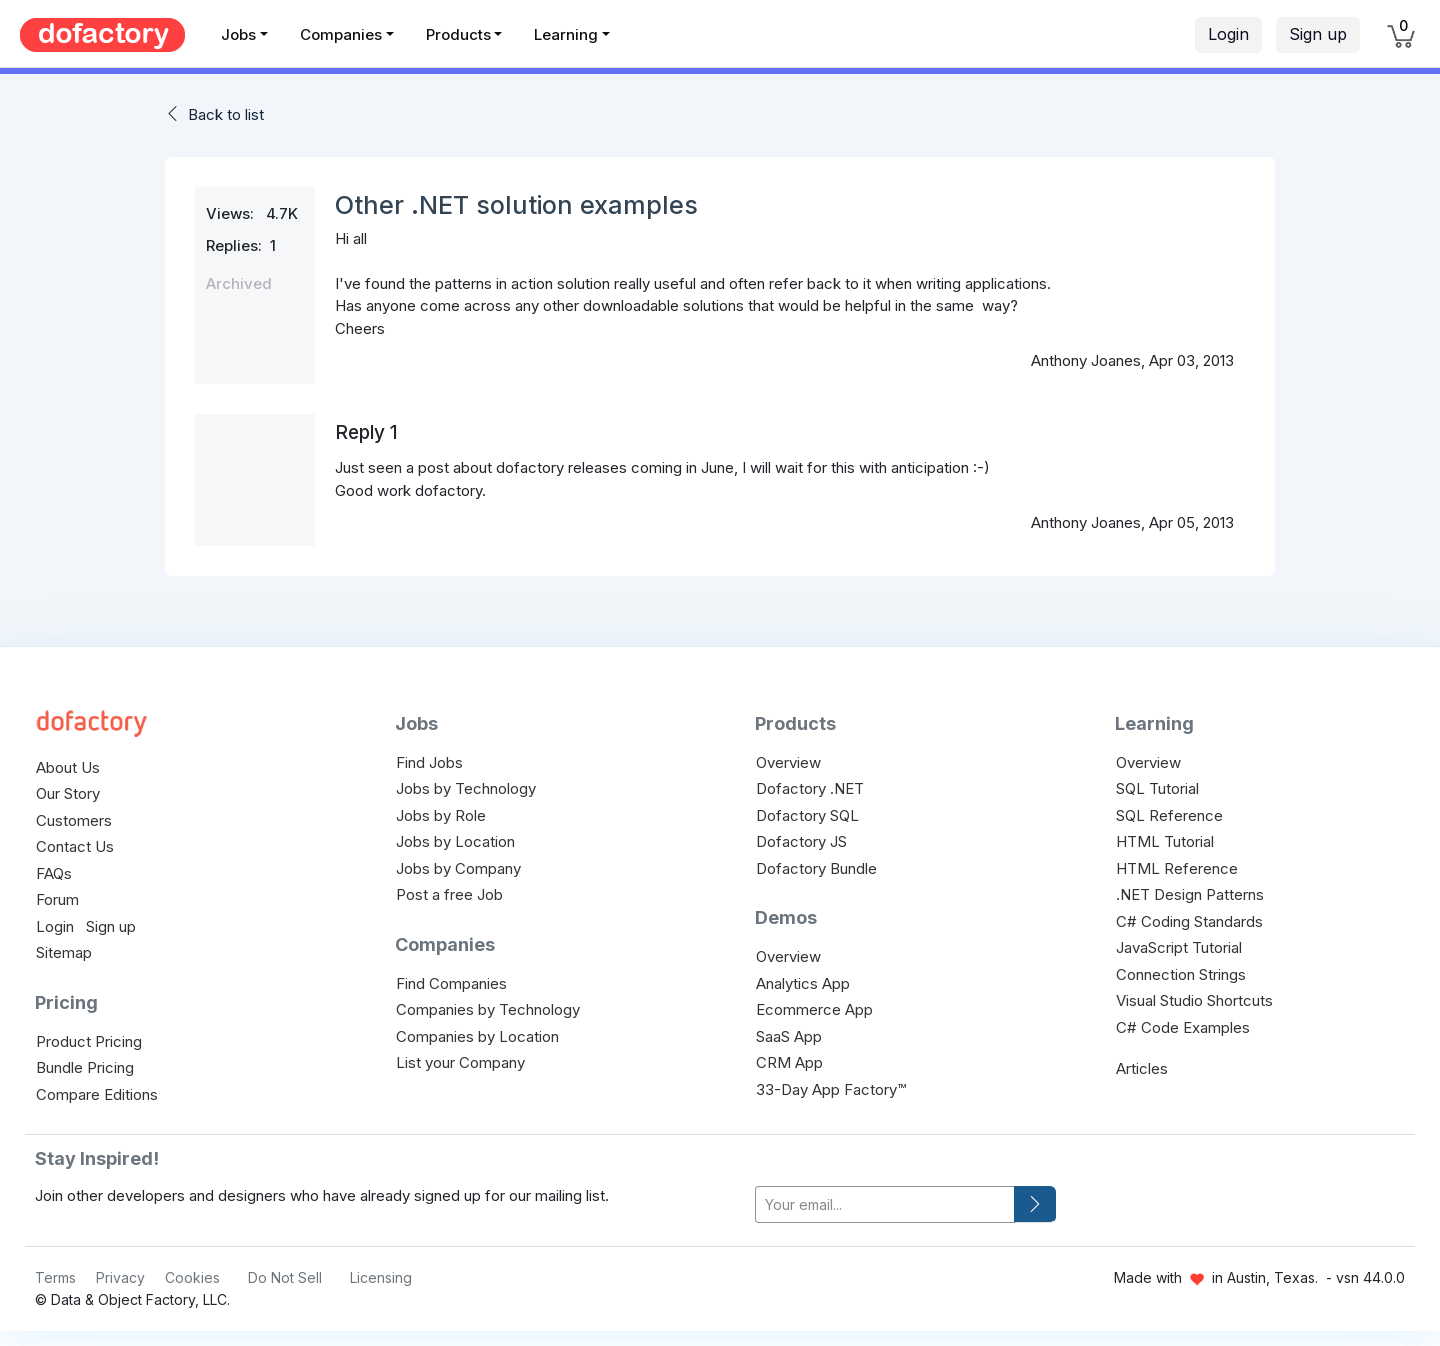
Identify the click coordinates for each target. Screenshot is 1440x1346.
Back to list (226, 114)
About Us (68, 767)
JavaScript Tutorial (1179, 947)
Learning (566, 34)
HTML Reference (1177, 868)
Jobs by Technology (466, 788)
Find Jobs (429, 762)
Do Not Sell (285, 1277)
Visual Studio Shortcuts (1194, 1000)
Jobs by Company (458, 868)
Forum (57, 899)
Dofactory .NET (810, 788)
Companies (341, 34)
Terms (55, 1277)
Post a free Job (449, 894)
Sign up (1318, 34)
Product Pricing (89, 1041)
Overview (788, 762)
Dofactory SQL (807, 815)
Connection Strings (1181, 974)
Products (458, 34)
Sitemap (64, 952)
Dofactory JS (801, 841)
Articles (1142, 1068)
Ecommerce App (814, 1009)
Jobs (238, 34)
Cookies (192, 1277)
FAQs (54, 873)
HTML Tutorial (1165, 841)
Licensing (381, 1277)
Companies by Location (477, 1036)
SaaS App (789, 1036)
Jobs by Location (455, 841)
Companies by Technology (488, 1009)
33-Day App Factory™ (831, 1089)
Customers (74, 820)
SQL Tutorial (1157, 788)
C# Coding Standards (1189, 921)
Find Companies (451, 983)
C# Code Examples (1183, 1027)
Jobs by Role (441, 815)
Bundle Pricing (85, 1067)
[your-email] (885, 1204)
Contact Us (75, 846)
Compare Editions (97, 1094)
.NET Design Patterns (1190, 894)
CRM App (789, 1062)
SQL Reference (1169, 815)
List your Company (460, 1062)
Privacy (120, 1277)
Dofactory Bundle (816, 868)
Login (1228, 34)
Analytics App (803, 983)
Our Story (68, 793)
